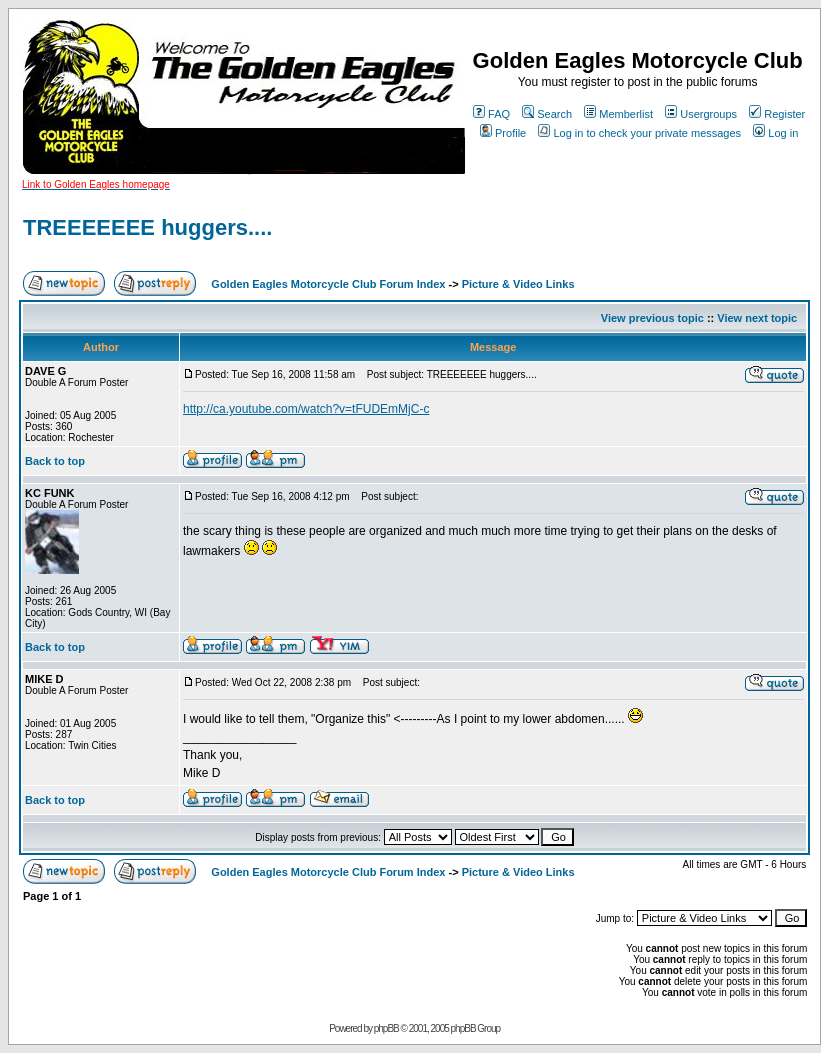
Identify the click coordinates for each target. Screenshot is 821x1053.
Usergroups (701, 114)
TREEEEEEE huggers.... (147, 227)
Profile (503, 133)
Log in (775, 133)
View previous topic (652, 318)
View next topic (757, 318)
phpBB (386, 1028)
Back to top (55, 461)
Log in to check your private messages (639, 133)
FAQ (491, 114)
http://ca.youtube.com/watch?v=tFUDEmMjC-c (306, 409)
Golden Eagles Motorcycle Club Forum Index (328, 284)
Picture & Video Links (518, 284)
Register (777, 114)
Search (547, 114)
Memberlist (618, 114)
